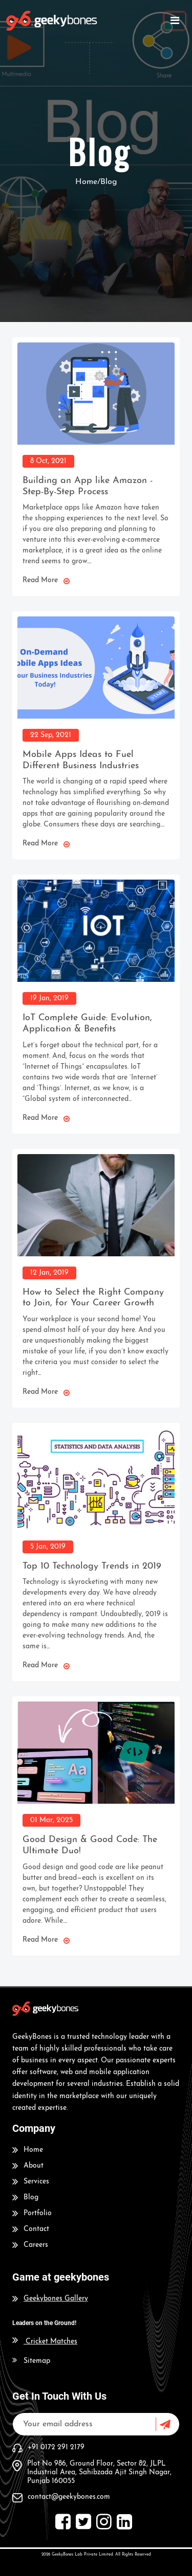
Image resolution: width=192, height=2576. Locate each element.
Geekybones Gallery (56, 2299)
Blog (31, 2197)
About (34, 2166)
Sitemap (37, 2361)
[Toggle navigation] (175, 21)
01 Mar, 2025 (51, 1820)
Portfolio (38, 2213)
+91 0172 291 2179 (56, 2447)
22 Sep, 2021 (50, 735)
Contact (36, 2229)
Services (36, 2182)
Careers (36, 2245)
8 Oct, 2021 (48, 461)
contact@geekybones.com (69, 2497)
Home (33, 2150)
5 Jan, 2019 (48, 1547)
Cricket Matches (44, 2341)
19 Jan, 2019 (49, 998)
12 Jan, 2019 (49, 1273)
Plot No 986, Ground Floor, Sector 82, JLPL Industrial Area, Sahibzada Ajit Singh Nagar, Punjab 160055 (99, 2472)
